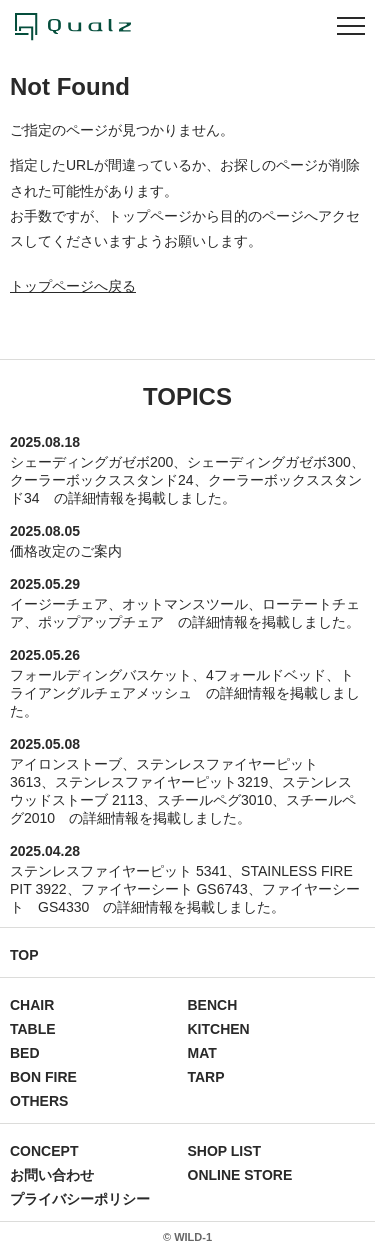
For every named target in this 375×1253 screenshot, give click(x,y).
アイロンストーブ (66, 764)
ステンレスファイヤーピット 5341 (118, 871)
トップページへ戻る (73, 286)
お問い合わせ (52, 1175)
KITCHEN (219, 1029)
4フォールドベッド (266, 675)
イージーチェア (59, 604)
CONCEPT (44, 1151)
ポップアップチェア (101, 622)
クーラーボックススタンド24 (102, 480)
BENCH (213, 1005)
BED (25, 1053)
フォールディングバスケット (101, 675)
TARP (206, 1077)
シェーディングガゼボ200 (91, 462)
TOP (24, 955)
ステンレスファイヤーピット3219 (161, 782)
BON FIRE (43, 1077)
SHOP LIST (225, 1151)
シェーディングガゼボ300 (268, 462)
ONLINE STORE (240, 1175)
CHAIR (32, 1005)
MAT (202, 1053)
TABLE (33, 1029)
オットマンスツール (185, 604)
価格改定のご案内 (66, 551)
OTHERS (39, 1101)
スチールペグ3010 (214, 800)
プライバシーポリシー (80, 1199)
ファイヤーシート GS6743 (164, 889)
